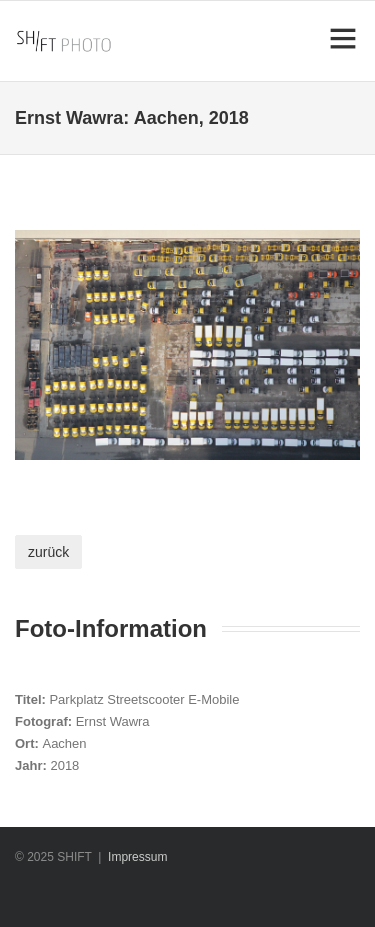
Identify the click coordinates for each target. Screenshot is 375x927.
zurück (48, 552)
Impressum (137, 857)
